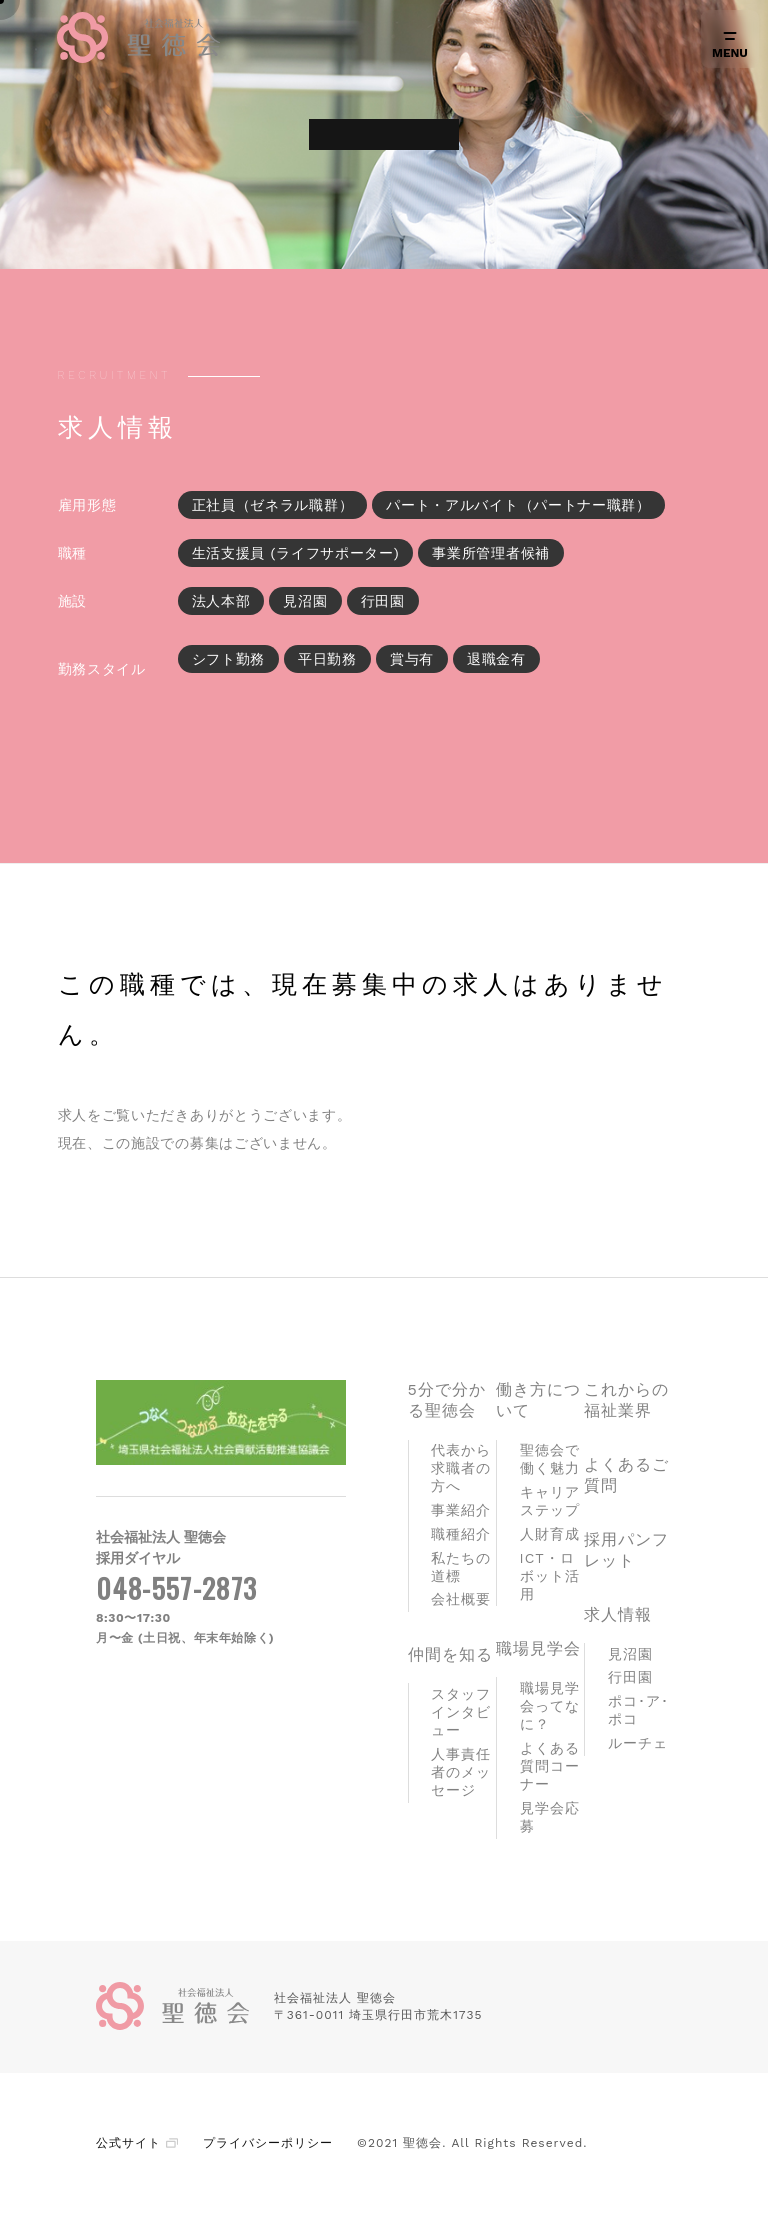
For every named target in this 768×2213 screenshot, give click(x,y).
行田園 (630, 1677)
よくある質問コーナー (550, 1766)
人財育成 (550, 1534)
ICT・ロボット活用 (550, 1576)
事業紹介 (461, 1510)
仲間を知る (450, 1654)
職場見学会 (538, 1648)
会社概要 (461, 1599)
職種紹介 (461, 1534)
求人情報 (618, 1614)
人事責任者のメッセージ (461, 1772)
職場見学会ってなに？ (550, 1706)
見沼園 (630, 1654)
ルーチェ (638, 1743)
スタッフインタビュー (461, 1712)
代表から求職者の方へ (461, 1468)
